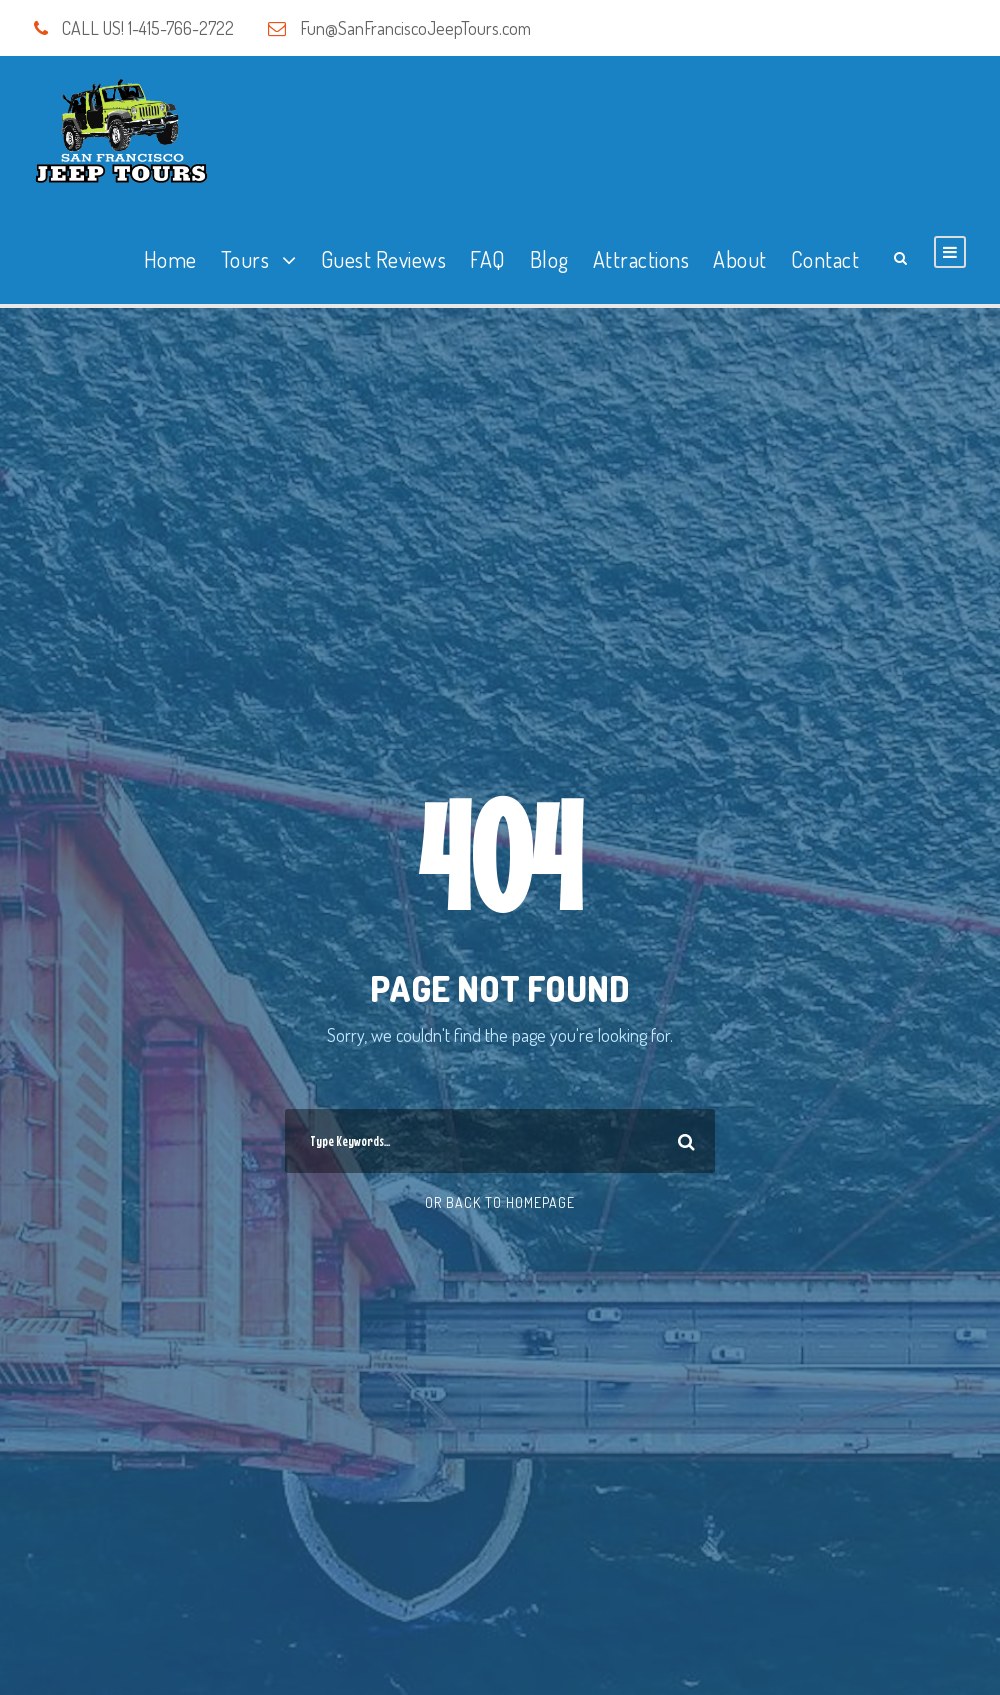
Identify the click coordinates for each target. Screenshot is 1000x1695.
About (740, 259)
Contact (825, 259)
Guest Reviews (384, 259)
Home (170, 259)
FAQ (488, 259)
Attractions (641, 259)
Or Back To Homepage (500, 1202)
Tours (245, 259)
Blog (549, 259)
